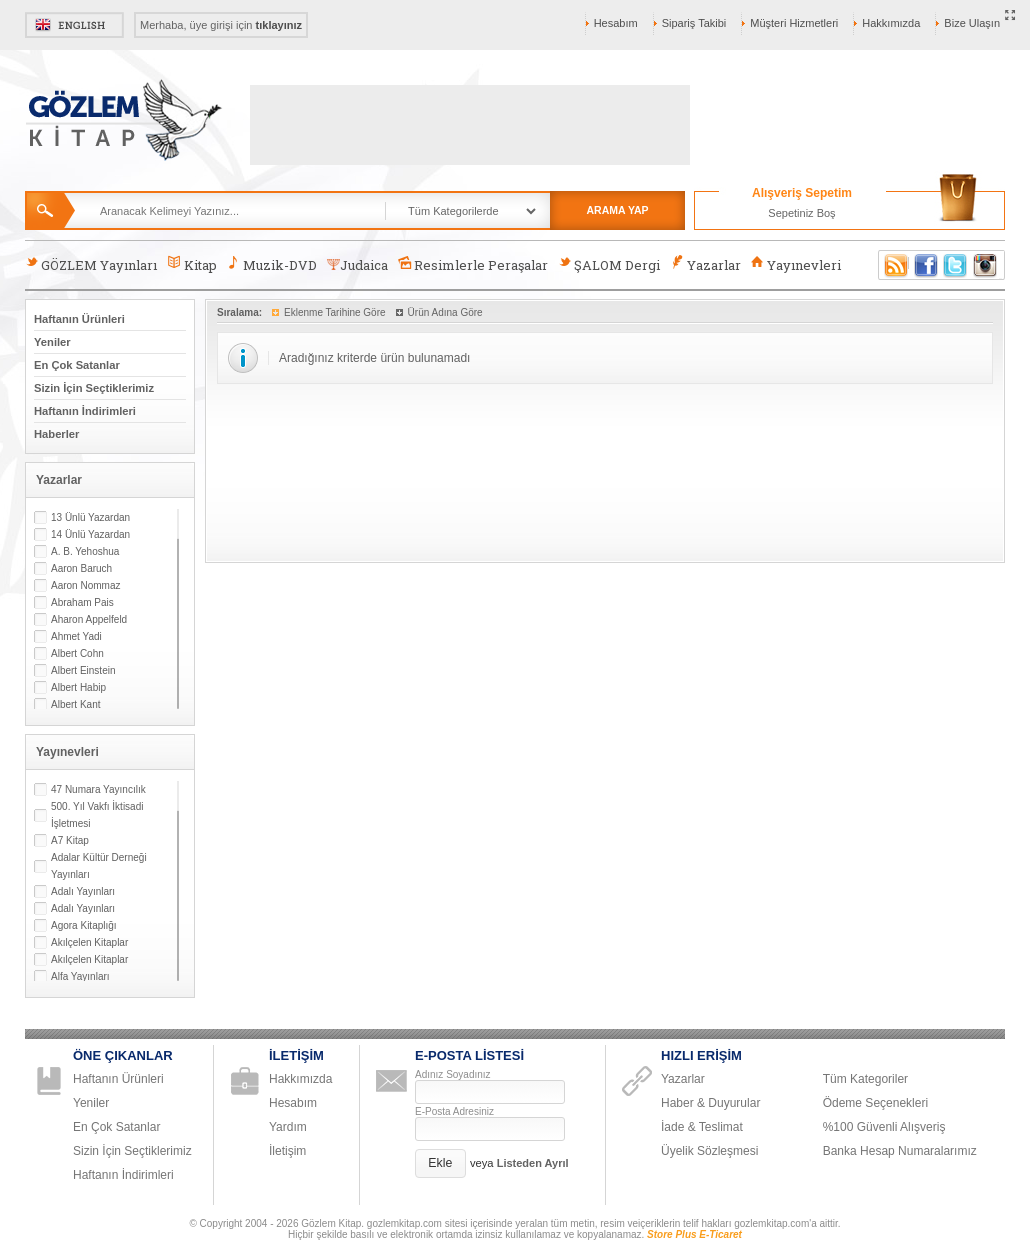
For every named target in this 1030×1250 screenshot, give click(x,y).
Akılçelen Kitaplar (89, 942)
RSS (893, 265)
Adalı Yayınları (83, 891)
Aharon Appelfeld (89, 619)
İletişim (287, 1151)
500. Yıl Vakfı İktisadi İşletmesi (97, 815)
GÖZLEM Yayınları (91, 264)
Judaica (357, 265)
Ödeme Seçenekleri (875, 1103)
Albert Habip (78, 687)
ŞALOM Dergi (609, 264)
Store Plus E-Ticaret (694, 1234)
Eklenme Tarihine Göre (335, 312)
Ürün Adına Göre (445, 312)
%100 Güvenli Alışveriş (884, 1127)
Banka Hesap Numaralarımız (900, 1151)
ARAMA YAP (617, 210)
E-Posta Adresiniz (454, 1111)
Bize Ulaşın (972, 23)
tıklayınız (279, 25)
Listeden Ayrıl (533, 1163)
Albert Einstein (83, 670)
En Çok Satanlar (77, 365)
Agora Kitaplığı (84, 925)
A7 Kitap (70, 840)
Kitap (191, 264)
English (74, 25)
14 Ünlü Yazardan (90, 534)
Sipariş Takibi (694, 23)
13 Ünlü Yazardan (90, 517)
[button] (440, 1163)
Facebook (926, 265)
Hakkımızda (891, 23)
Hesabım (616, 23)
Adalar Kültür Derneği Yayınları (99, 866)
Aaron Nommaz (85, 585)
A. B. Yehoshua (85, 551)
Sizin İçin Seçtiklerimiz (94, 388)
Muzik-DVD (272, 264)
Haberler (56, 434)
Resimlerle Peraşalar (473, 264)
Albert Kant (75, 704)
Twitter (956, 265)
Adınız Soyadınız (453, 1074)
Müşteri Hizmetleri (794, 23)
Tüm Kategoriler (865, 1079)
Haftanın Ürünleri (79, 319)
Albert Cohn (77, 653)
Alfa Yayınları (80, 976)
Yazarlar (705, 264)
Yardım (288, 1127)
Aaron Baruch (81, 568)
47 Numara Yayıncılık (98, 789)
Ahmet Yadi (76, 636)
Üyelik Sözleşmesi (709, 1151)
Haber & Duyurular (710, 1103)
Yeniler (52, 342)
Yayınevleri (796, 264)
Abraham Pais (82, 602)
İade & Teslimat (702, 1127)
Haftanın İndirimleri (85, 411)
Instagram (986, 265)
